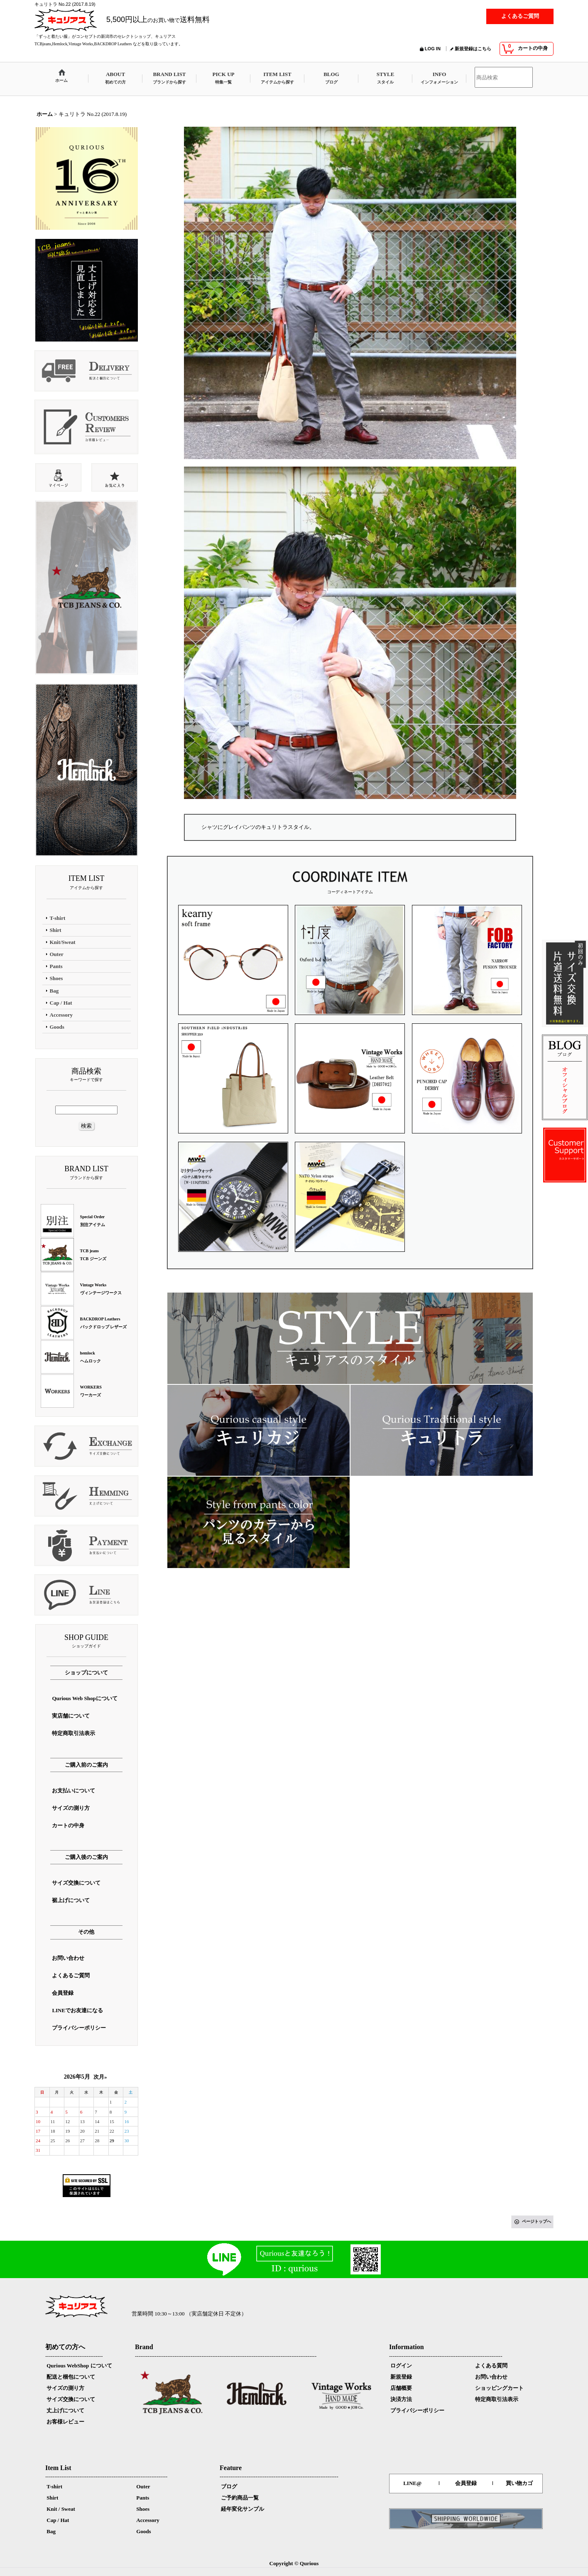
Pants (142, 2498)
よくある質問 (491, 2365)
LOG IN (433, 48)
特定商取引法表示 (496, 2399)
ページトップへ (536, 2221)
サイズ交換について (71, 2399)
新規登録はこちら (473, 48)
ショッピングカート (499, 2388)
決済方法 (401, 2399)
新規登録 (401, 2377)
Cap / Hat (58, 2520)
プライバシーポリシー (417, 2410)
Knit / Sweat (61, 2509)
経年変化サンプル (242, 2509)
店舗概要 (401, 2388)
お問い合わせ (491, 2377)
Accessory (147, 2520)
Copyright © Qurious (294, 2563)
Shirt (52, 2498)
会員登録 (466, 2483)
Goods (143, 2531)
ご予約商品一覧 (240, 2498)
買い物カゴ (519, 2483)
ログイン (401, 2365)
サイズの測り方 (65, 2388)
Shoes (142, 2509)
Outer (143, 2486)
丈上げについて (65, 2410)
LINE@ (412, 2483)
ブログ (229, 2486)
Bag (51, 2531)
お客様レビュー (65, 2422)
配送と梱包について (71, 2377)
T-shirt (54, 2486)
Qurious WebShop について (79, 2365)
